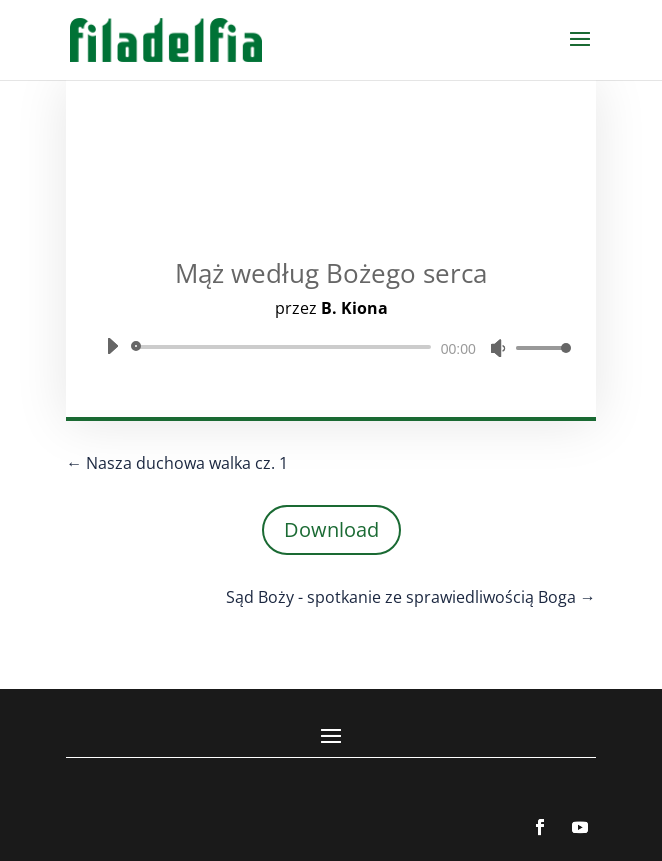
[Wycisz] (498, 348)
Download (331, 529)
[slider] (284, 347)
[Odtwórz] (112, 346)
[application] (331, 347)
